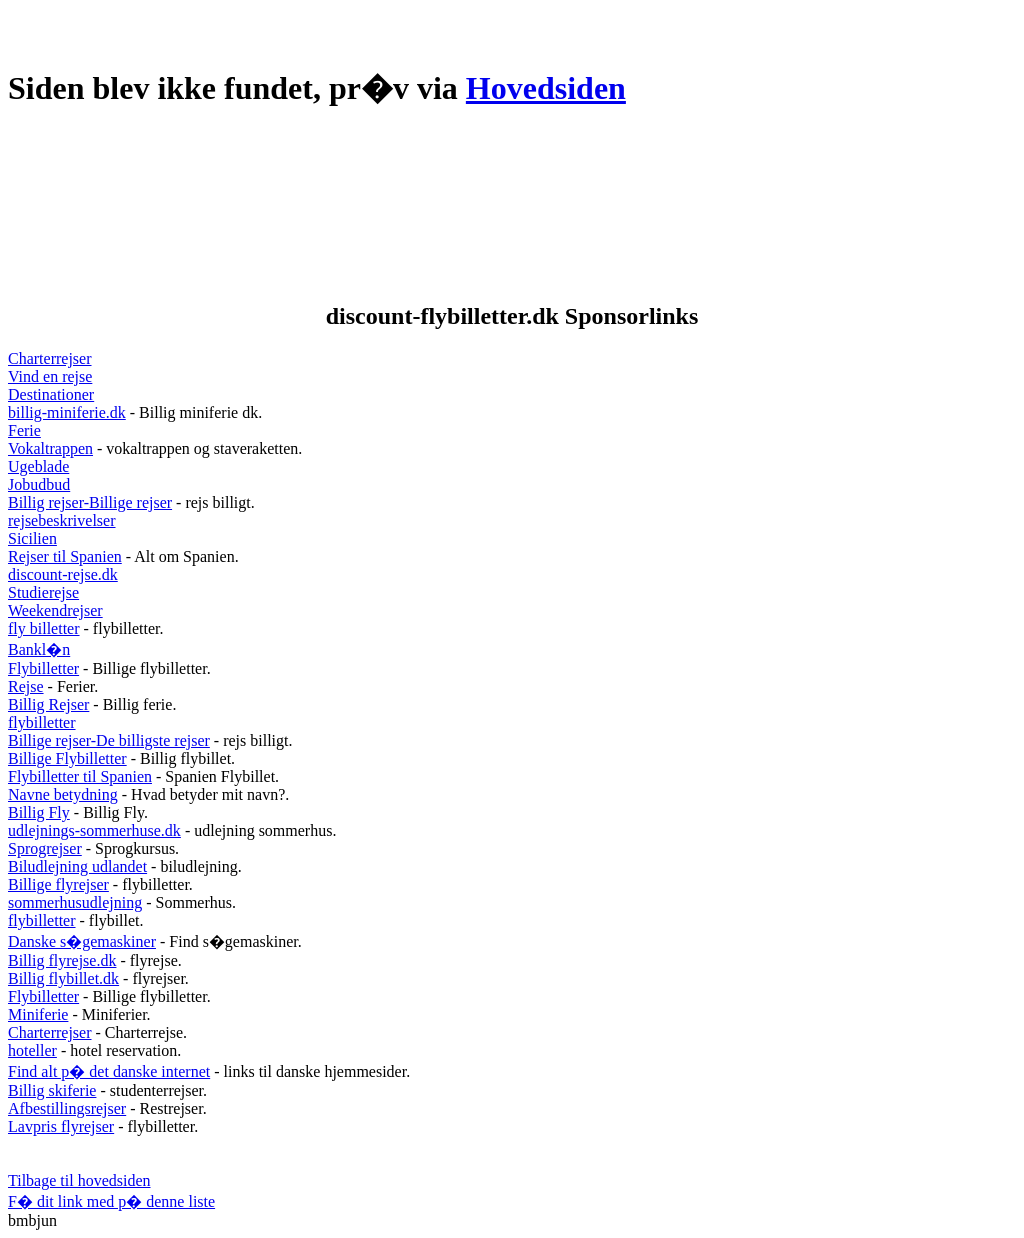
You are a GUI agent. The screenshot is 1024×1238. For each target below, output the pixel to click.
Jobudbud (39, 484)
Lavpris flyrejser (61, 1126)
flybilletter (42, 722)
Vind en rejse (50, 376)
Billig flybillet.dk (63, 978)
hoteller (32, 1050)
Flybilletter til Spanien (80, 776)
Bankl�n (39, 649)
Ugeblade (38, 466)
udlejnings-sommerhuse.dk (94, 830)
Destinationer (51, 394)
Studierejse (43, 592)
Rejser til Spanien (65, 556)
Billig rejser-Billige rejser (90, 502)
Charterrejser (50, 358)
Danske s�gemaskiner (82, 941)
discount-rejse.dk (63, 574)
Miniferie (38, 1014)
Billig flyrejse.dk (62, 960)
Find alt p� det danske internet (109, 1071)
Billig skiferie (52, 1090)
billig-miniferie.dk (67, 412)
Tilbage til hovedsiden (79, 1180)
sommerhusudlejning (75, 902)
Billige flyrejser (58, 884)
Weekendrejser (55, 610)
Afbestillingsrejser (67, 1108)
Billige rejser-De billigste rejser (109, 740)
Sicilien (32, 538)
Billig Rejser (48, 704)
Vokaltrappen (50, 448)
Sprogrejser (45, 848)
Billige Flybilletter (67, 758)
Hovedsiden (546, 88)
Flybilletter (43, 668)
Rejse (26, 686)
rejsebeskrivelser (62, 520)
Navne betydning (63, 794)
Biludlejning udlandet (77, 866)
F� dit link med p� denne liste (111, 1201)
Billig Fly (39, 812)
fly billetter (44, 628)
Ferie (24, 430)
